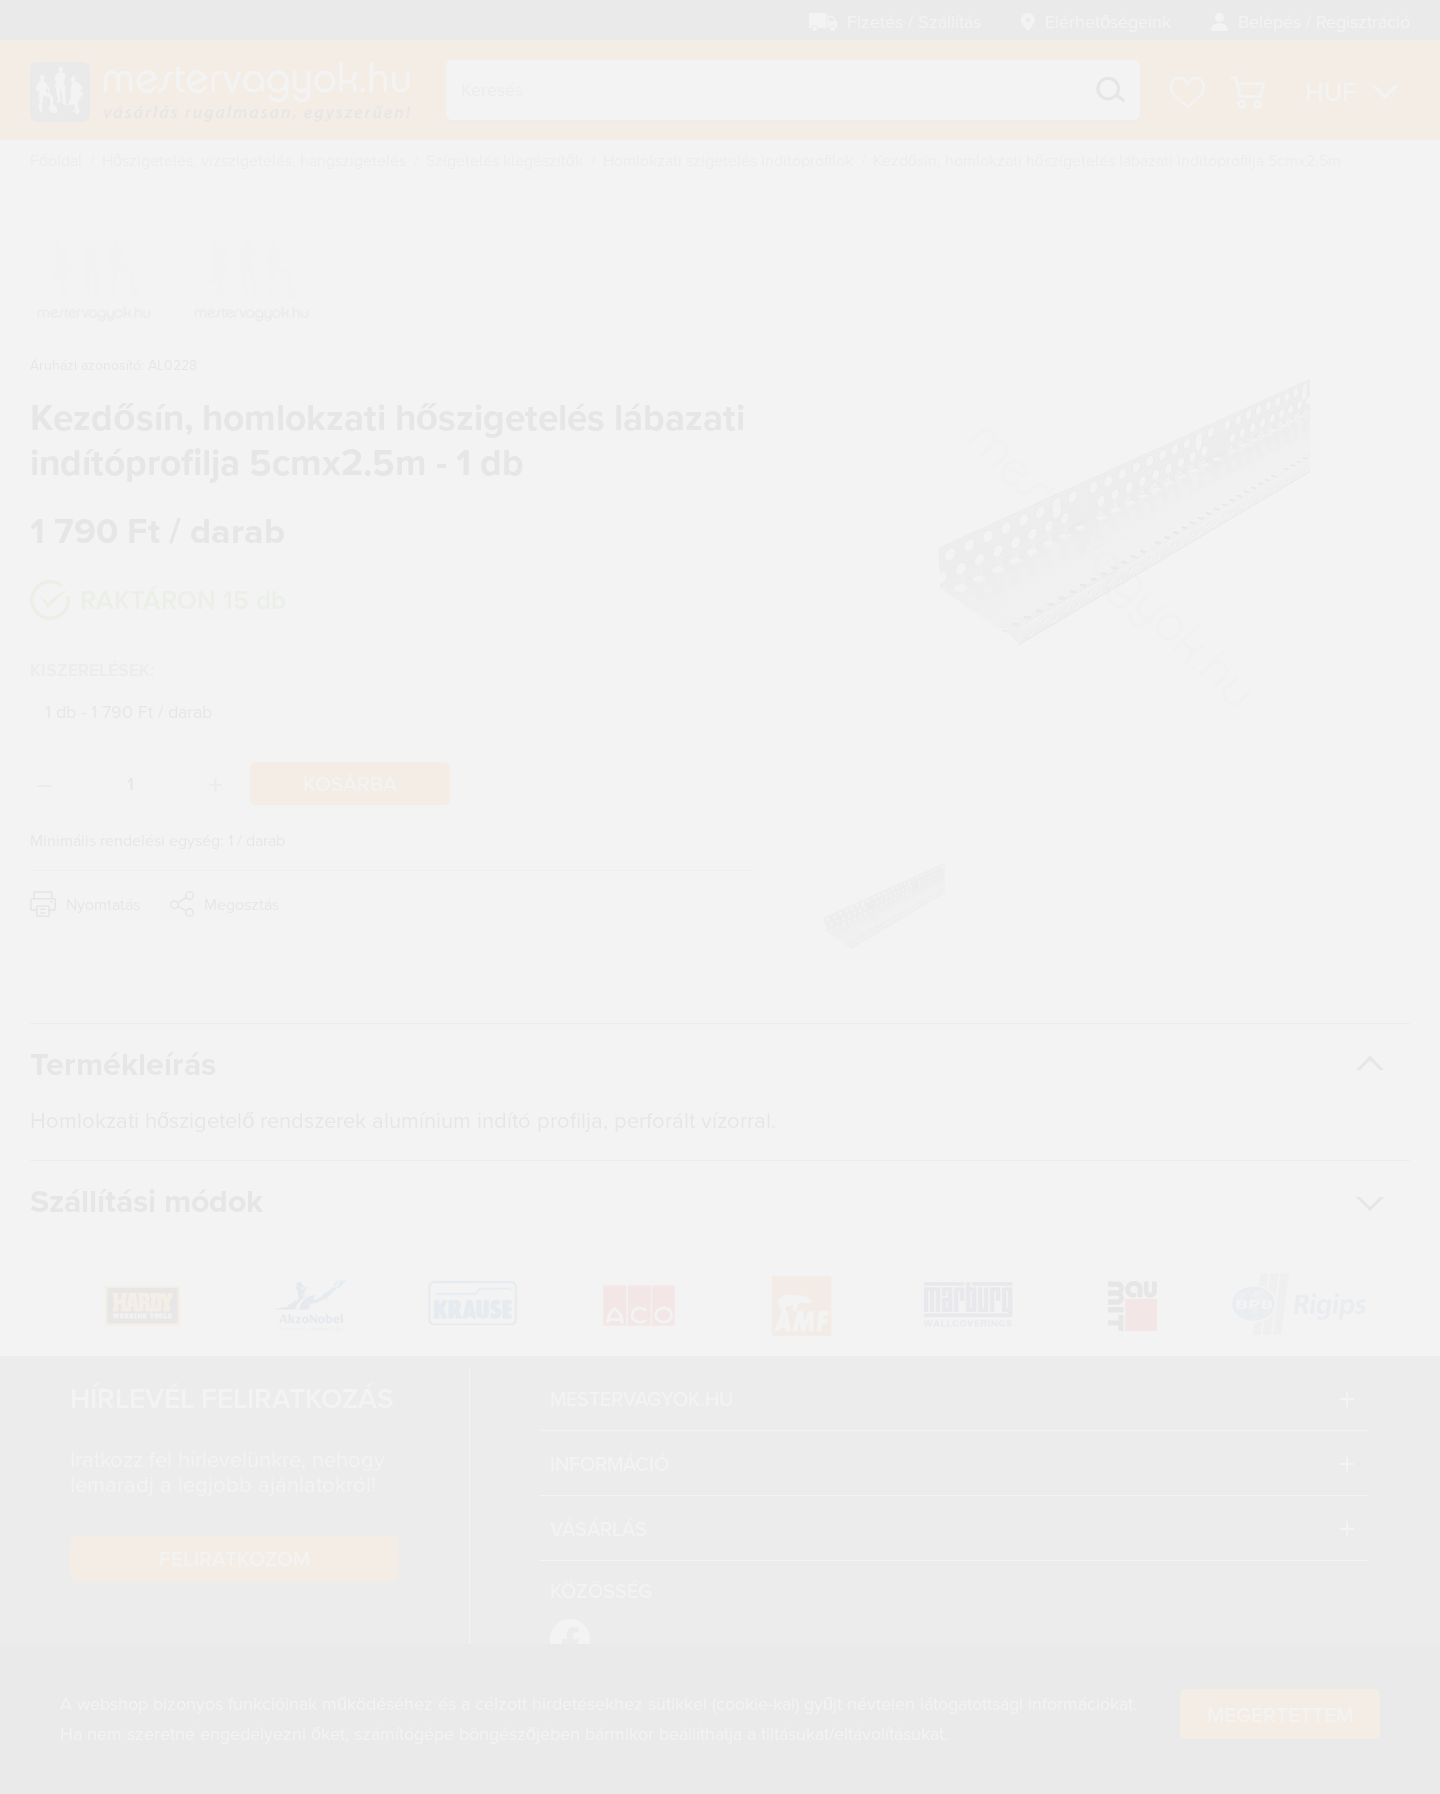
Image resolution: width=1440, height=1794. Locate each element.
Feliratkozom (234, 1558)
